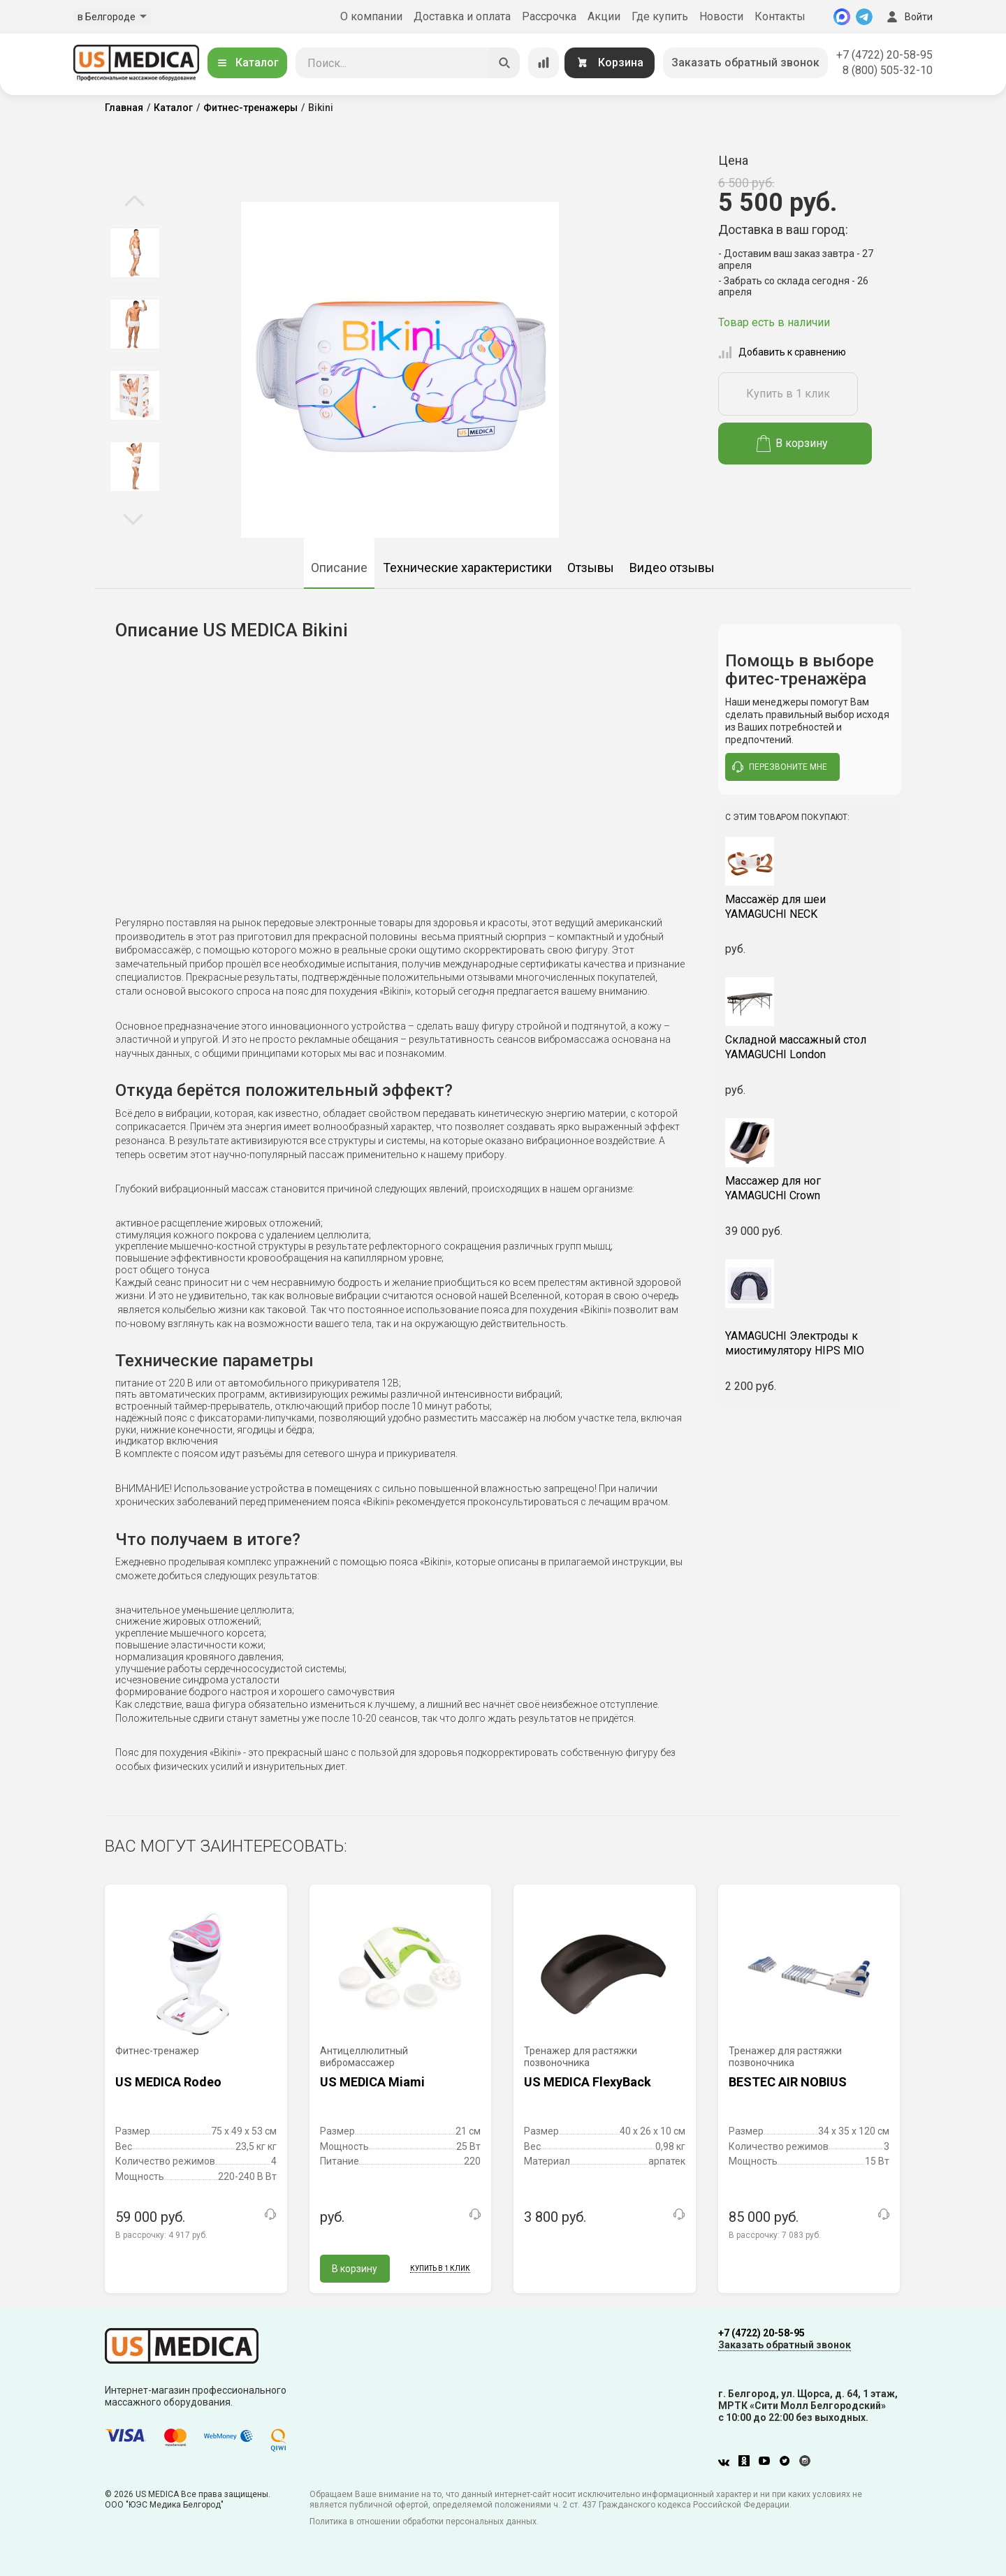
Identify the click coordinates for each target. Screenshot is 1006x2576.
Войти (908, 16)
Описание (339, 567)
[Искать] (504, 62)
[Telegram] (864, 16)
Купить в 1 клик (788, 393)
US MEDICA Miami (372, 2081)
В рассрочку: (161, 2235)
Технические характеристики (467, 567)
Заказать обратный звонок (745, 62)
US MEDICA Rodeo (168, 2081)
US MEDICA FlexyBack (587, 2081)
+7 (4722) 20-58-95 (884, 54)
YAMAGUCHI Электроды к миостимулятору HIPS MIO (810, 1336)
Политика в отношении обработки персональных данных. (424, 2521)
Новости (721, 16)
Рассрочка (549, 16)
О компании (371, 16)
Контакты (779, 16)
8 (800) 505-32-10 (888, 70)
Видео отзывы (672, 567)
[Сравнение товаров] (543, 62)
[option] (134, 252)
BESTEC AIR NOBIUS (788, 2081)
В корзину (793, 443)
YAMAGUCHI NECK (810, 907)
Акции (604, 16)
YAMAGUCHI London (810, 1047)
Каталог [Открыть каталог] (247, 62)
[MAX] (841, 16)
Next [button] (133, 518)
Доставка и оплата (462, 16)
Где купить (660, 16)
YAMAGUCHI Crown (810, 1188)
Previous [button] (134, 202)
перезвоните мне (779, 767)
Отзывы (590, 567)
